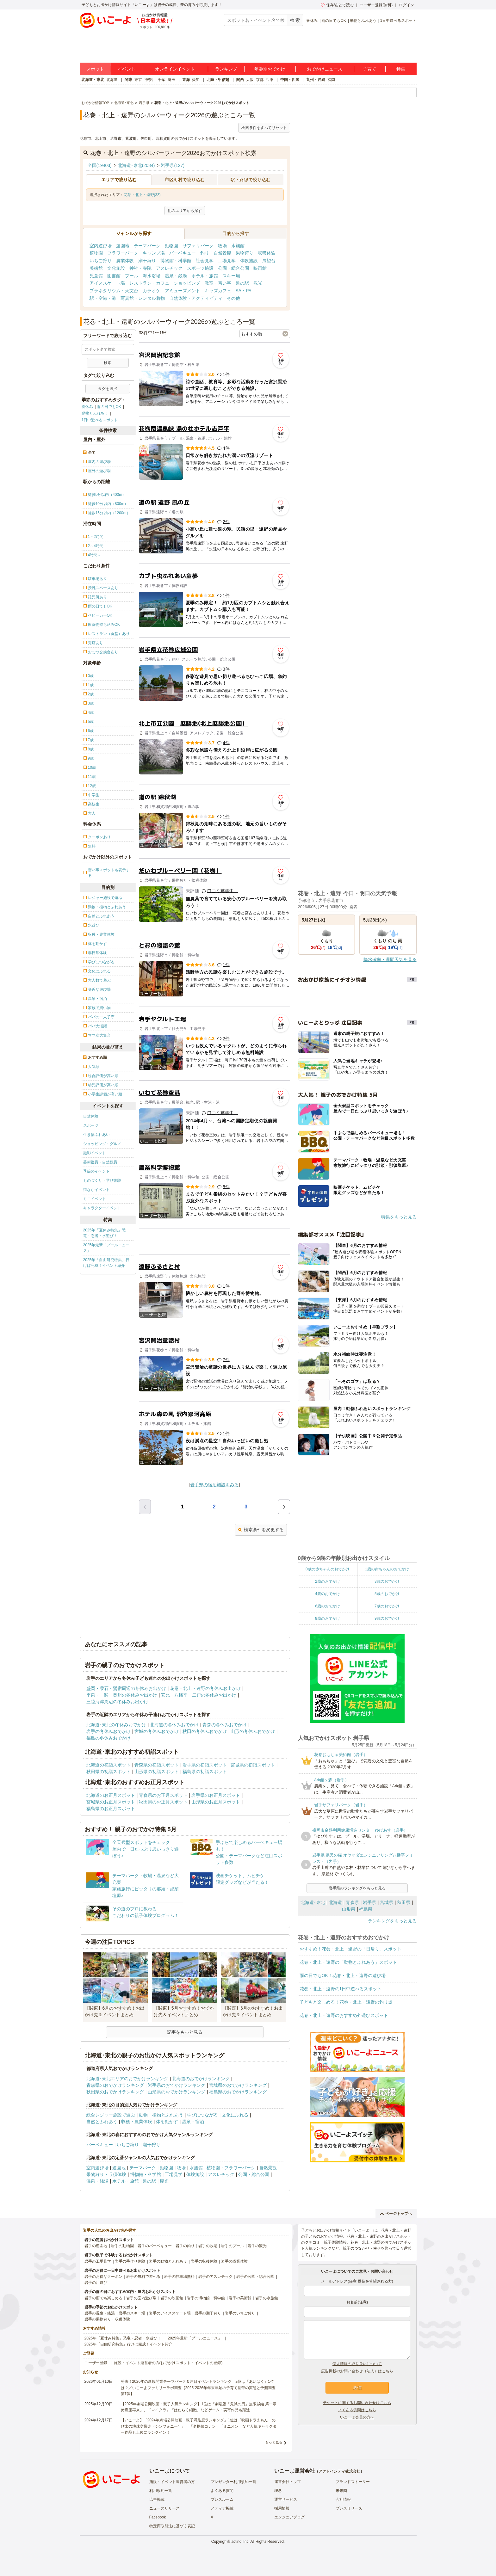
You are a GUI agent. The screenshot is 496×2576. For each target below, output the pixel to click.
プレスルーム (222, 2499)
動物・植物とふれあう (161, 2114)
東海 (186, 79)
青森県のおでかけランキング (115, 2085)
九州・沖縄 (315, 79)
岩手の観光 (257, 2246)
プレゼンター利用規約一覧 (233, 2482)
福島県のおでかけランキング (238, 2091)
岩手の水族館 (266, 2298)
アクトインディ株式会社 (339, 2471)
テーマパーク (147, 245)
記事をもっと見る (184, 2032)
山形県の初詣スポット (156, 1771)
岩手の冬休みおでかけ (108, 1731)
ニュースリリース (164, 2508)
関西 (240, 79)
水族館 (238, 245)
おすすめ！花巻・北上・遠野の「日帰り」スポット (350, 1948)
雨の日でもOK (333, 20)
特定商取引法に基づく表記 (172, 2526)
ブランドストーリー (353, 2482)
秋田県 (403, 1902)
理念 (278, 2490)
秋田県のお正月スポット (163, 1801)
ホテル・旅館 (204, 275)
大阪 (250, 79)
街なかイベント (96, 1189)
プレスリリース (349, 2508)
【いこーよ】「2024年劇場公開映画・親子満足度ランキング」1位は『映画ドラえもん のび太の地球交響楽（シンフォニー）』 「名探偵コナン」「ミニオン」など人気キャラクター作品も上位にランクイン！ (198, 2426)
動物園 (171, 245)
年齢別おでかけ (269, 68)
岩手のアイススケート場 (170, 2313)
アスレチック (169, 268)
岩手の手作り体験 (130, 2261)
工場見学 (227, 260)
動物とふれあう (363, 20)
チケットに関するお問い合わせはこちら (357, 2402)
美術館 (96, 268)
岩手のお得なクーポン (103, 2276)
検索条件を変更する (261, 1529)
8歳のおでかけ (327, 1618)
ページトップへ (396, 2213)
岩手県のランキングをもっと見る (357, 1888)
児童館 (96, 275)
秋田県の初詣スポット (108, 1771)
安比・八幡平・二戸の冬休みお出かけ (198, 1695)
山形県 (348, 1909)
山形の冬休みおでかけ (253, 1731)
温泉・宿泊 (193, 2121)
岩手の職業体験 (234, 2261)
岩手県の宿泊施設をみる (214, 1484)
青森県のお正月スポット (163, 1795)
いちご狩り (101, 260)
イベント (126, 68)
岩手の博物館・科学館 (206, 2298)
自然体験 (90, 1116)
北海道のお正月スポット (110, 1795)
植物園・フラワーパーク (114, 253)
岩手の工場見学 (97, 2261)
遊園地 (122, 245)
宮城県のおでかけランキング (238, 2085)
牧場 (222, 245)
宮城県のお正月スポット (110, 1801)
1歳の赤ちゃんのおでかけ (387, 1569)
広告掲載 (156, 2499)
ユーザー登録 (95, 2363)
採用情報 (281, 2508)
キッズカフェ (218, 290)
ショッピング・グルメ (102, 1144)
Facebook (157, 2517)
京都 (260, 79)
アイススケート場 (107, 283)
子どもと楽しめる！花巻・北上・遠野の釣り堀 (346, 2002)
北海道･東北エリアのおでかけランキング (127, 2078)
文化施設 (116, 268)
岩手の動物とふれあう (168, 2261)
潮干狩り (147, 260)
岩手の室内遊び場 (141, 2298)
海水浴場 (151, 275)
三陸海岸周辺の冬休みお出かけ (117, 1701)
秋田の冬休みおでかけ (205, 1731)
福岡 (331, 79)
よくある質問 (222, 2490)
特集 (400, 68)
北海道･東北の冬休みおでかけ (116, 1724)
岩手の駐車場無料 (179, 2276)
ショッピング (187, 283)
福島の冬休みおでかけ (108, 1738)
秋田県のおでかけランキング (115, 2091)
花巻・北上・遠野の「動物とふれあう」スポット (348, 1962)
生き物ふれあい (96, 1134)
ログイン (406, 5)
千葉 (161, 79)
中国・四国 (289, 79)
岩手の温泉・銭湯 (99, 2313)
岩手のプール (232, 2246)
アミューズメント (182, 290)
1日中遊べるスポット (398, 20)
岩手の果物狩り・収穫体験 (107, 2319)
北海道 (112, 79)
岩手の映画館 (171, 2298)
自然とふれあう (101, 2121)
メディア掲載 (222, 2508)
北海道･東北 (313, 1902)
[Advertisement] (214, 1241)
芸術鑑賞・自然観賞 (100, 1162)
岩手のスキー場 (132, 2313)
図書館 (114, 275)
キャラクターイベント (102, 1208)
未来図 (341, 2490)
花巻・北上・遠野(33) (142, 195)
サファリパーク (198, 245)
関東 (128, 79)
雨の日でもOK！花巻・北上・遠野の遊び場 (343, 1975)
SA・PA (243, 290)
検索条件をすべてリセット (264, 128)
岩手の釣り (185, 2246)
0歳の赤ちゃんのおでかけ (328, 1569)
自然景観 (222, 253)
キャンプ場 (154, 253)
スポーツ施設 (200, 268)
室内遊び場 (101, 245)
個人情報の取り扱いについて (357, 2364)
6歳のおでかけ (327, 1606)
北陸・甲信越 (218, 79)
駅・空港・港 (103, 298)
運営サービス (285, 2499)
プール (131, 275)
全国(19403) (100, 165)
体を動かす (167, 2121)
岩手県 (369, 1902)
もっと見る (273, 2442)
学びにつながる (202, 2114)
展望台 (269, 260)
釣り (204, 253)
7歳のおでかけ (387, 1606)
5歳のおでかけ (387, 1594)
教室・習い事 (218, 283)
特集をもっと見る (399, 1216)
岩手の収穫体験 (204, 2261)
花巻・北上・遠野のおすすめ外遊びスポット (344, 2015)
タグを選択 (107, 388)
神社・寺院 (140, 268)
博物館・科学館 (175, 260)
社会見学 (205, 260)
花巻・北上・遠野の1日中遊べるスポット (341, 1988)
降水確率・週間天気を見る (390, 959)
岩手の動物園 (122, 2246)
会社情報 (343, 2499)
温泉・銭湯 (176, 275)
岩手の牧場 (207, 2246)
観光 (257, 283)
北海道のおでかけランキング (201, 2078)
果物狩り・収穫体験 (256, 253)
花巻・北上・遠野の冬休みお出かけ (205, 1688)
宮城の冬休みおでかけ (156, 1731)
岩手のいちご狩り (240, 2313)
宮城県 (386, 1902)
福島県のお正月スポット (110, 1808)
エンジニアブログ (289, 2517)
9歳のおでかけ (387, 1618)
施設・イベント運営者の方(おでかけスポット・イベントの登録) (168, 2363)
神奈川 (150, 79)
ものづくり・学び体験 (102, 1180)
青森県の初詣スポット (156, 1764)
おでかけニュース (324, 68)
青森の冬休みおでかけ (224, 1724)
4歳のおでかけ (327, 1594)
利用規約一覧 (160, 2490)
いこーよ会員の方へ (357, 2417)
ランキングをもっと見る (392, 1920)
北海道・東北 (92, 79)
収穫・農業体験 (136, 2121)
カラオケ (151, 290)
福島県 (365, 1909)
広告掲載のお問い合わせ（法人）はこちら (357, 2371)
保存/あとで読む (337, 5)
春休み (312, 20)
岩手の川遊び (95, 2282)
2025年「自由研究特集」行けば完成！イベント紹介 (106, 1263)
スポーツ (90, 1125)
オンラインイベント (175, 68)
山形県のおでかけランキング (176, 2091)
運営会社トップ (287, 2482)
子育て (369, 68)
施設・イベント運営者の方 (172, 2482)
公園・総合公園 (233, 268)
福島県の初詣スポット (205, 1771)
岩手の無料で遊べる (143, 2276)
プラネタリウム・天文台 (114, 290)
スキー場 (231, 275)
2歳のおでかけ (327, 1581)
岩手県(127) (172, 165)
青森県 (352, 1902)
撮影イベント (94, 1153)
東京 (138, 79)
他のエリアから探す (185, 210)
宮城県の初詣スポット (253, 1764)
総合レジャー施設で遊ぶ (110, 2114)
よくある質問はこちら (357, 2410)
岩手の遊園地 (95, 2246)
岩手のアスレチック (215, 2276)
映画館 (260, 268)
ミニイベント (94, 1199)
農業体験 (125, 260)
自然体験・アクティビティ (195, 298)
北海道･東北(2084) (136, 165)
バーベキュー (182, 253)
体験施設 (249, 260)
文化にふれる (235, 2114)
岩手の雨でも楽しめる (103, 2298)
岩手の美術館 (240, 2298)
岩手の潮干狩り (208, 2313)
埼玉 (171, 79)
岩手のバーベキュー (155, 2246)
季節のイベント (96, 1171)
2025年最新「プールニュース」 (106, 1248)
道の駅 (242, 283)
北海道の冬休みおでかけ (174, 1724)
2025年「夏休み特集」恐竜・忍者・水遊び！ (104, 1233)
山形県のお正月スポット (215, 1801)
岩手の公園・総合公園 (255, 2276)
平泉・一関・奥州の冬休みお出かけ (121, 1695)
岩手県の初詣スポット (205, 1764)
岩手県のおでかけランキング (176, 2085)
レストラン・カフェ (149, 283)
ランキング (226, 68)
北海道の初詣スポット (108, 1764)
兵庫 (269, 79)
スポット (95, 68)
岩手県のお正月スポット (215, 1795)
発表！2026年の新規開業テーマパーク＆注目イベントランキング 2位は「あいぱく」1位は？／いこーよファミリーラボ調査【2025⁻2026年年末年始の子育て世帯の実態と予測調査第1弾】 (198, 2387)
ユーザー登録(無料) (376, 5)
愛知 (196, 79)
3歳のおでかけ (387, 1581)
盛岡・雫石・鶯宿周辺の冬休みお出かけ (126, 1688)
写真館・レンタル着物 (143, 298)
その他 (233, 298)
